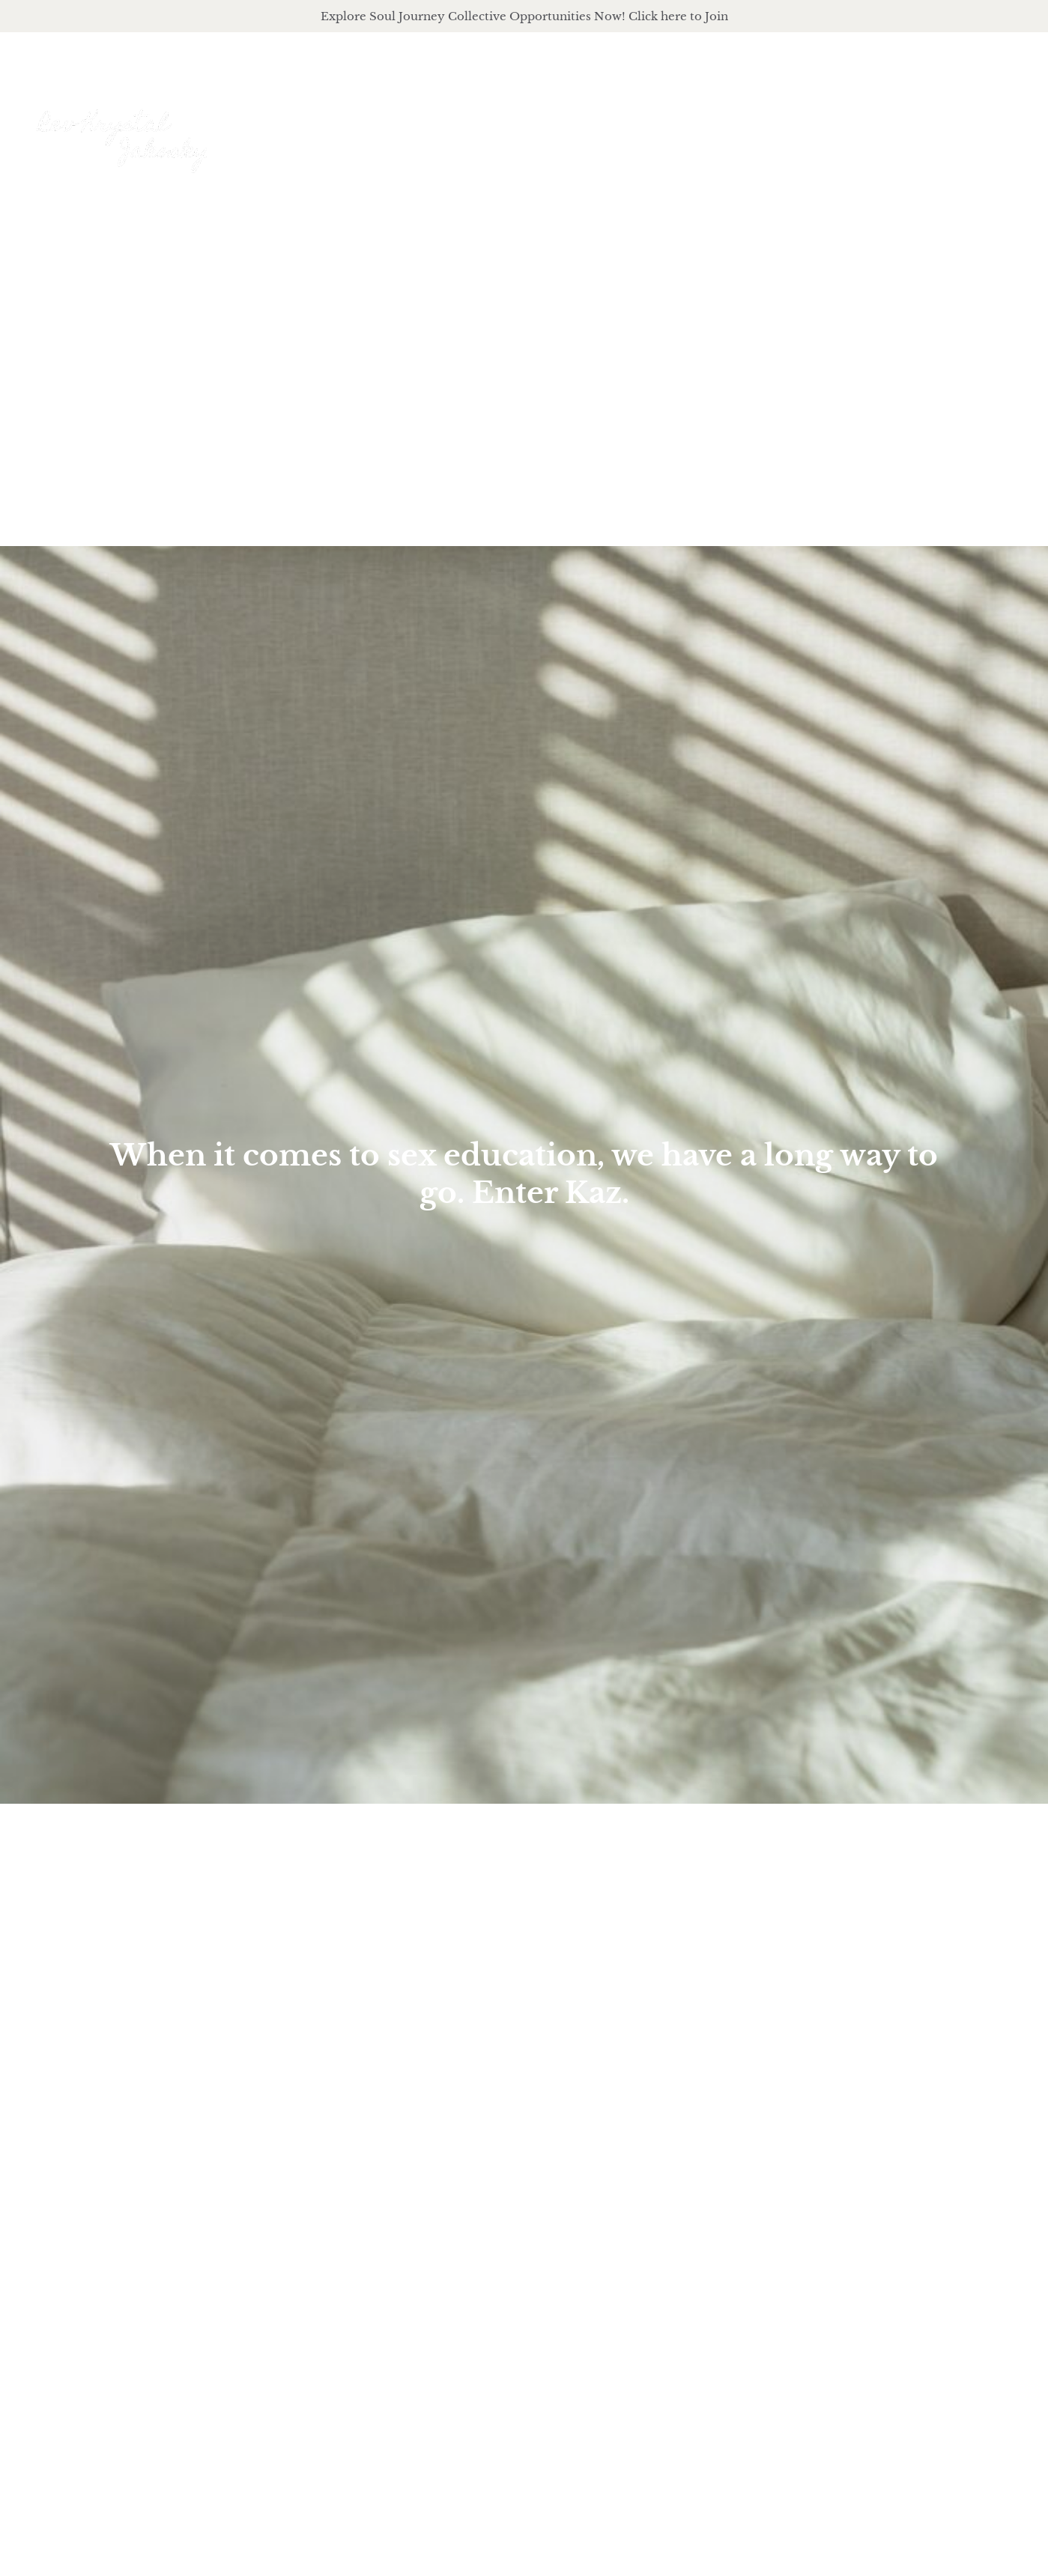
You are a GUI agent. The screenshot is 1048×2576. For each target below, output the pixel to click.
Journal (922, 124)
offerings (732, 124)
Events (1000, 124)
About (636, 124)
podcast (833, 124)
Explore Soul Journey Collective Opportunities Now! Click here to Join (524, 16)
